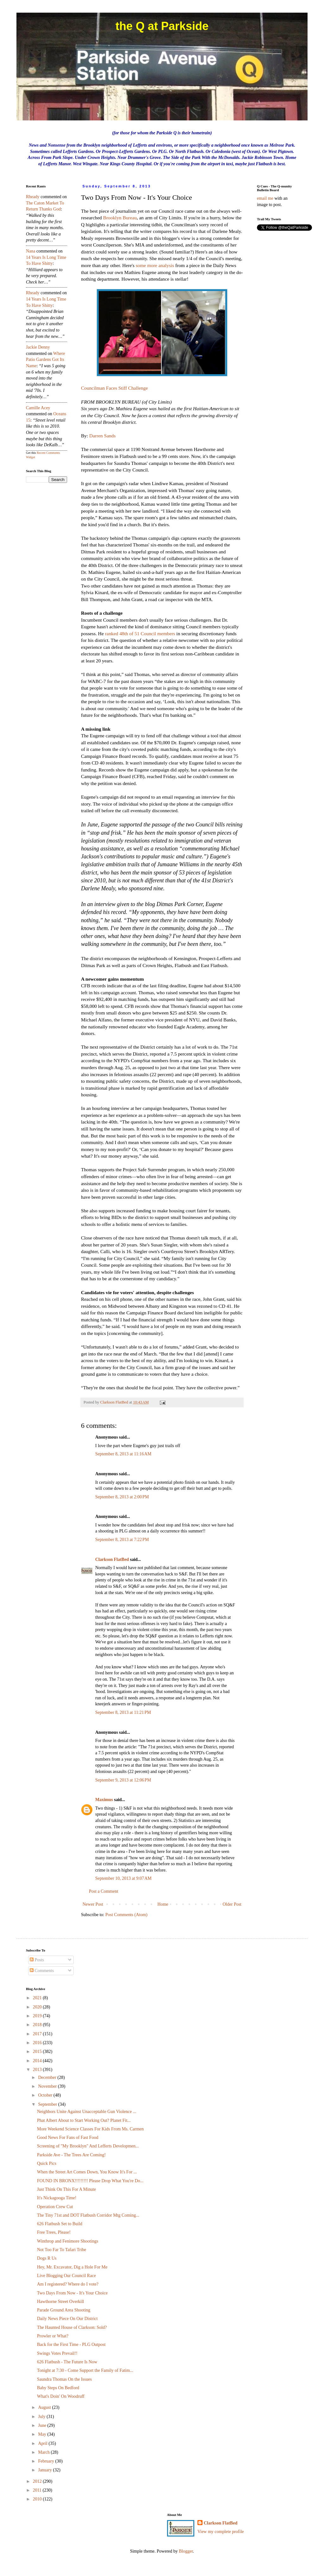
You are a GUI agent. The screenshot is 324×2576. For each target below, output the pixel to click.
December (47, 2077)
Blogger (186, 2551)
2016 (38, 2042)
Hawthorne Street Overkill (60, 2301)
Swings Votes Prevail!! (57, 2353)
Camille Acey (38, 407)
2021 (38, 1997)
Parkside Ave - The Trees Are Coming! (71, 2155)
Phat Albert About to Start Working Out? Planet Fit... (84, 2120)
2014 (38, 2060)
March (44, 2452)
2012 (38, 2481)
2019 (38, 2015)
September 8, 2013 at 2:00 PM (122, 1497)
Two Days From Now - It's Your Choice (72, 2293)
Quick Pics (46, 2163)
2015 (38, 2051)
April (43, 2443)
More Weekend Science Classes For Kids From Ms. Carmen (90, 2129)
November (48, 2086)
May (42, 2434)
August (45, 2407)
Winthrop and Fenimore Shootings (67, 2241)
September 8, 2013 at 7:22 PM (122, 1539)
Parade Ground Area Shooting (63, 2310)
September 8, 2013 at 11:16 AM (123, 1454)
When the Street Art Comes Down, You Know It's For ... (87, 2172)
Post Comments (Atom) (126, 1914)
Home (163, 1904)
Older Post (232, 1904)
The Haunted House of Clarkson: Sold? (72, 2327)
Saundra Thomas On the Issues (64, 2379)
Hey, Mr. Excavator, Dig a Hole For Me (72, 2267)
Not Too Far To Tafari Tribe (61, 2249)
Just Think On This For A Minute (66, 2189)
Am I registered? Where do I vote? (67, 2284)
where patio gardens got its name (45, 359)
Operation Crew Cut (55, 2206)
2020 (38, 2007)
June (42, 2425)
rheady (33, 196)
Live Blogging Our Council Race (66, 2275)
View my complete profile (220, 2531)
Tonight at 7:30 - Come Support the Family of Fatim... (85, 2370)
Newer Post (93, 1904)
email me (265, 198)
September (48, 2104)
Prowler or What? (52, 2336)
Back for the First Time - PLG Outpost (71, 2344)
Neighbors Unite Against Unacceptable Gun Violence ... (86, 2111)
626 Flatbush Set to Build (59, 2223)
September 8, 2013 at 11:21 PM (123, 1712)
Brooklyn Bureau (120, 217)
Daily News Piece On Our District (67, 2318)
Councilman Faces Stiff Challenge (114, 388)
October (45, 2095)
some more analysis (155, 265)
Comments (42, 1970)
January (45, 2470)
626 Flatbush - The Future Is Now (67, 2362)
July (42, 2416)
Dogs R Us (46, 2258)
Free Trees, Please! (54, 2232)
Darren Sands (102, 435)
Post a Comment (103, 1891)
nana (30, 251)
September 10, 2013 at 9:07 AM (123, 1878)
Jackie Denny (38, 347)
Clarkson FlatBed (112, 1559)
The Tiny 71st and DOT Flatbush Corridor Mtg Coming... (88, 2215)
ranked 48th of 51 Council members (140, 633)
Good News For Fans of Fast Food (67, 2137)
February (46, 2461)
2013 (38, 2069)
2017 (38, 2033)
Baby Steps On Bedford (58, 2387)
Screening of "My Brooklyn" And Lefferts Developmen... (88, 2146)
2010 (38, 2499)
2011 (38, 2490)
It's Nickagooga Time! (57, 2197)
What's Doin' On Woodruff (60, 2396)
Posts (37, 1960)
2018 (38, 2024)
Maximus (104, 1799)
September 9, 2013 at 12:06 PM (123, 1780)
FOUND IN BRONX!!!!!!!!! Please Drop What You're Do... (90, 2180)
